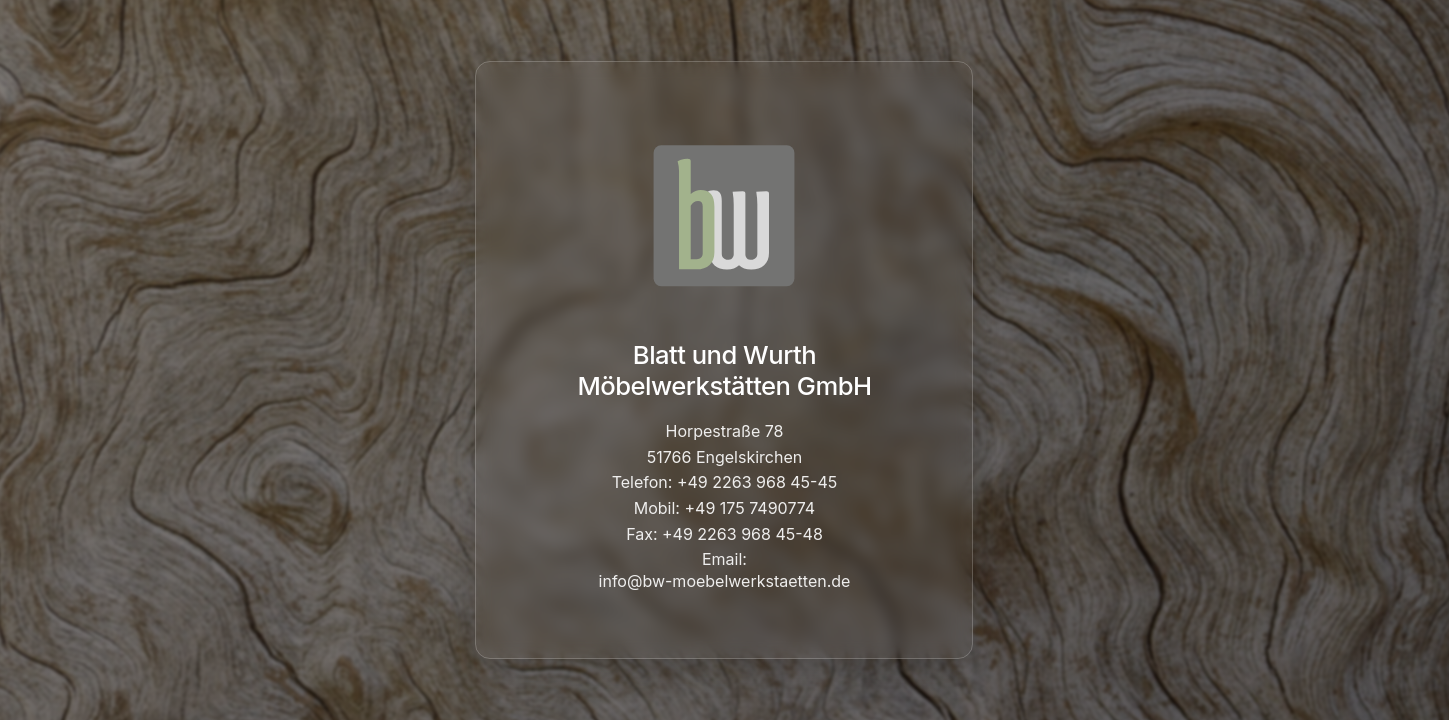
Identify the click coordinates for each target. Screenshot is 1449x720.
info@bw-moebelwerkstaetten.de (725, 581)
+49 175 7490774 (749, 508)
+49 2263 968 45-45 (757, 482)
